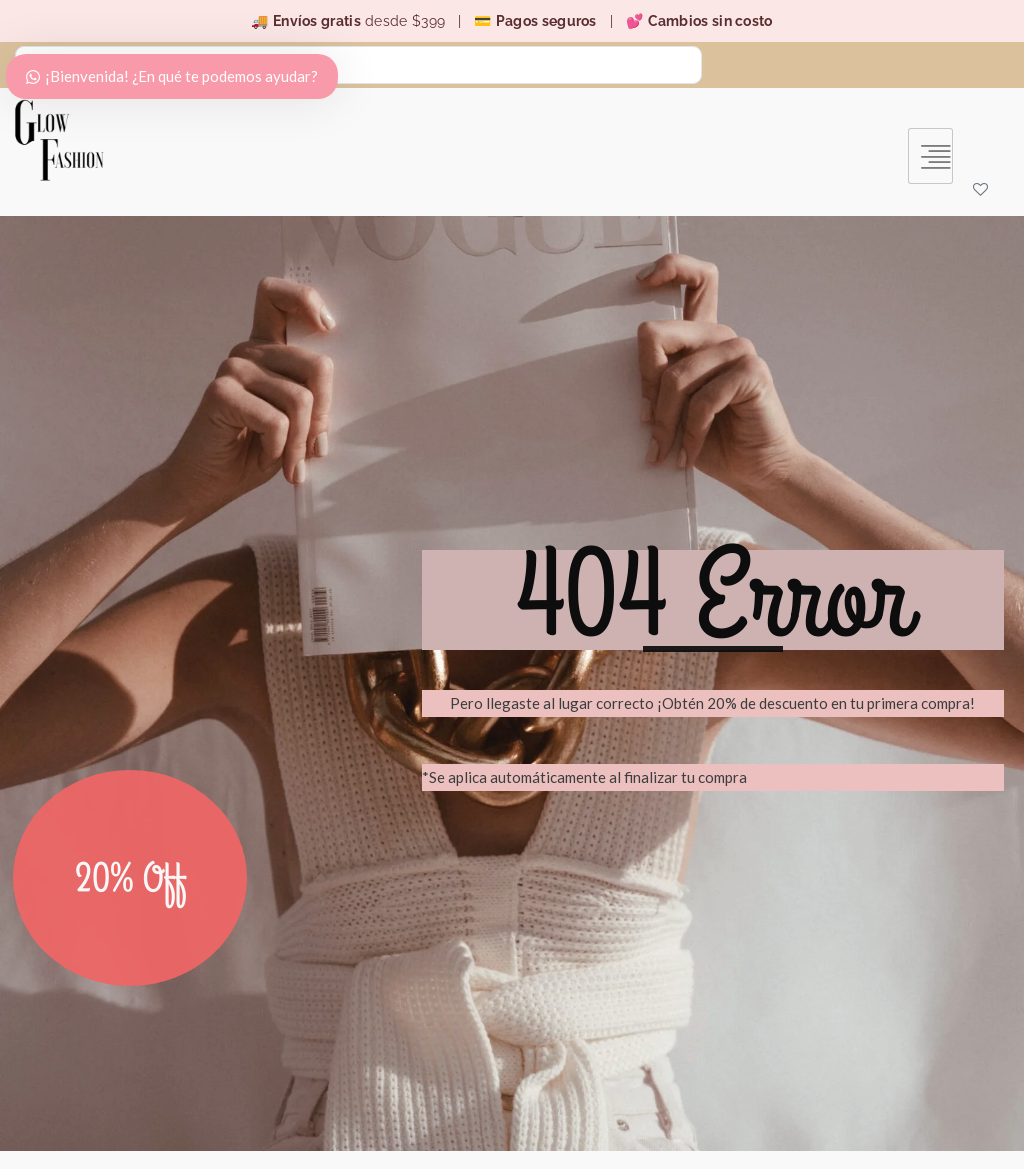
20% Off (130, 914)
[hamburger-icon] (930, 155)
